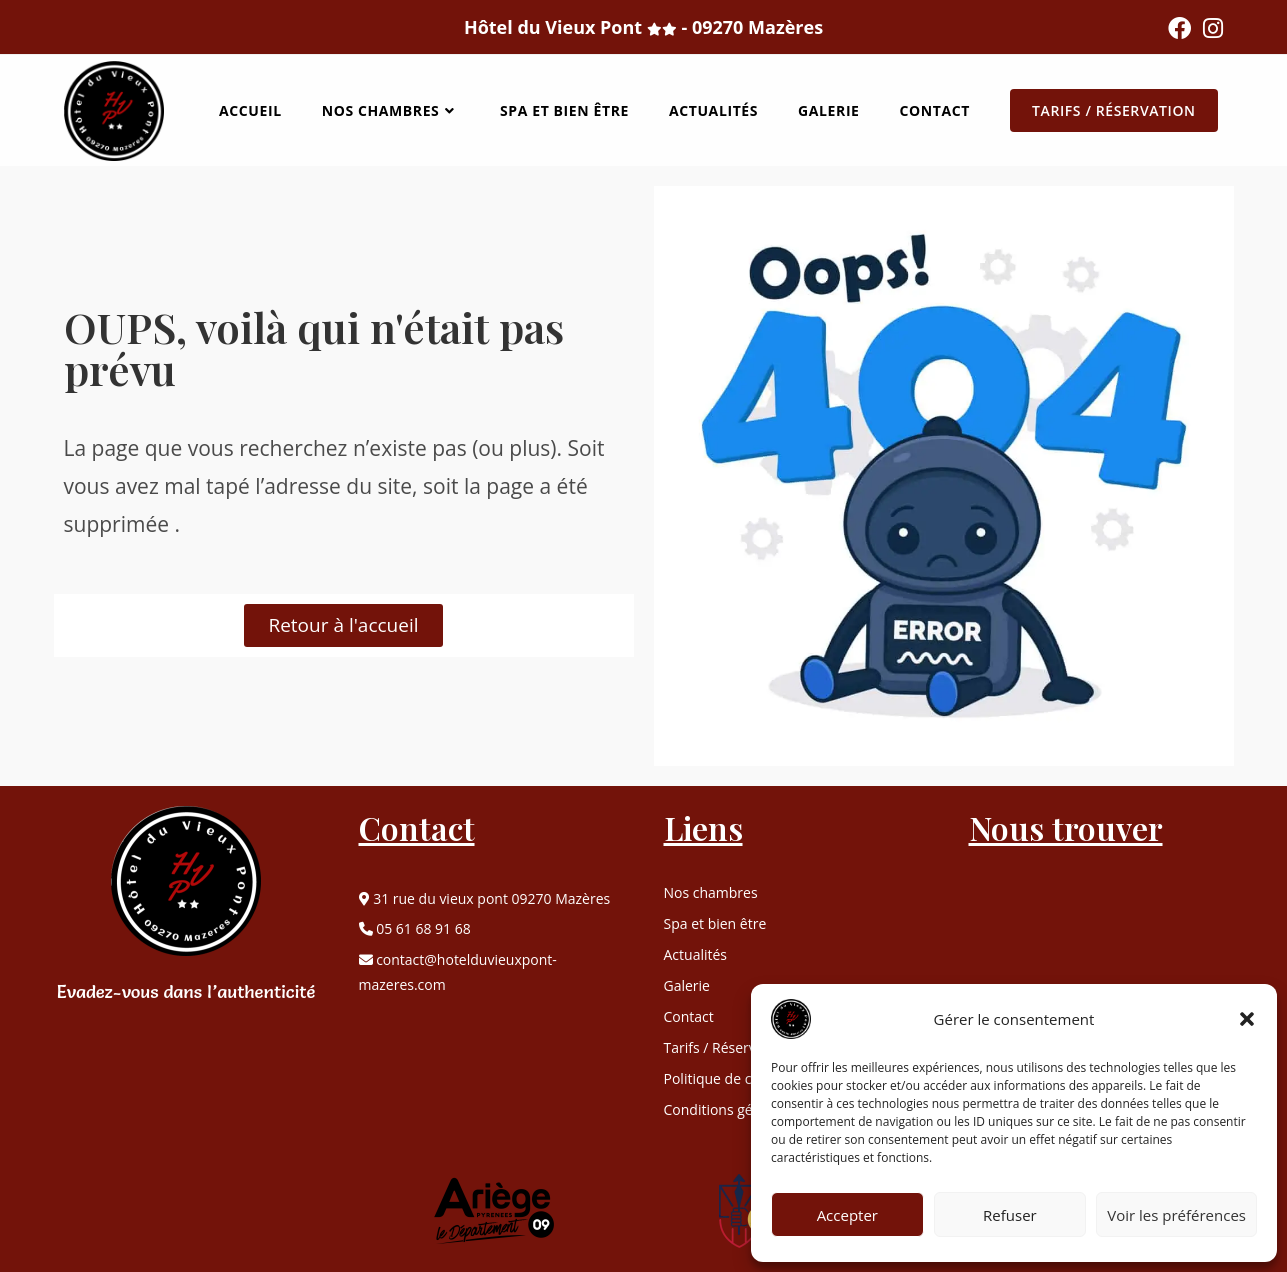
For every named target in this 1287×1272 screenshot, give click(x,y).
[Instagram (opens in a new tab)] (1210, 28)
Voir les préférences (1176, 1215)
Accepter (847, 1215)
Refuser (1010, 1215)
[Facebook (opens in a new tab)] (1179, 28)
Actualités (696, 955)
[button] (1247, 1019)
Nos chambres (711, 893)
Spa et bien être (715, 924)
